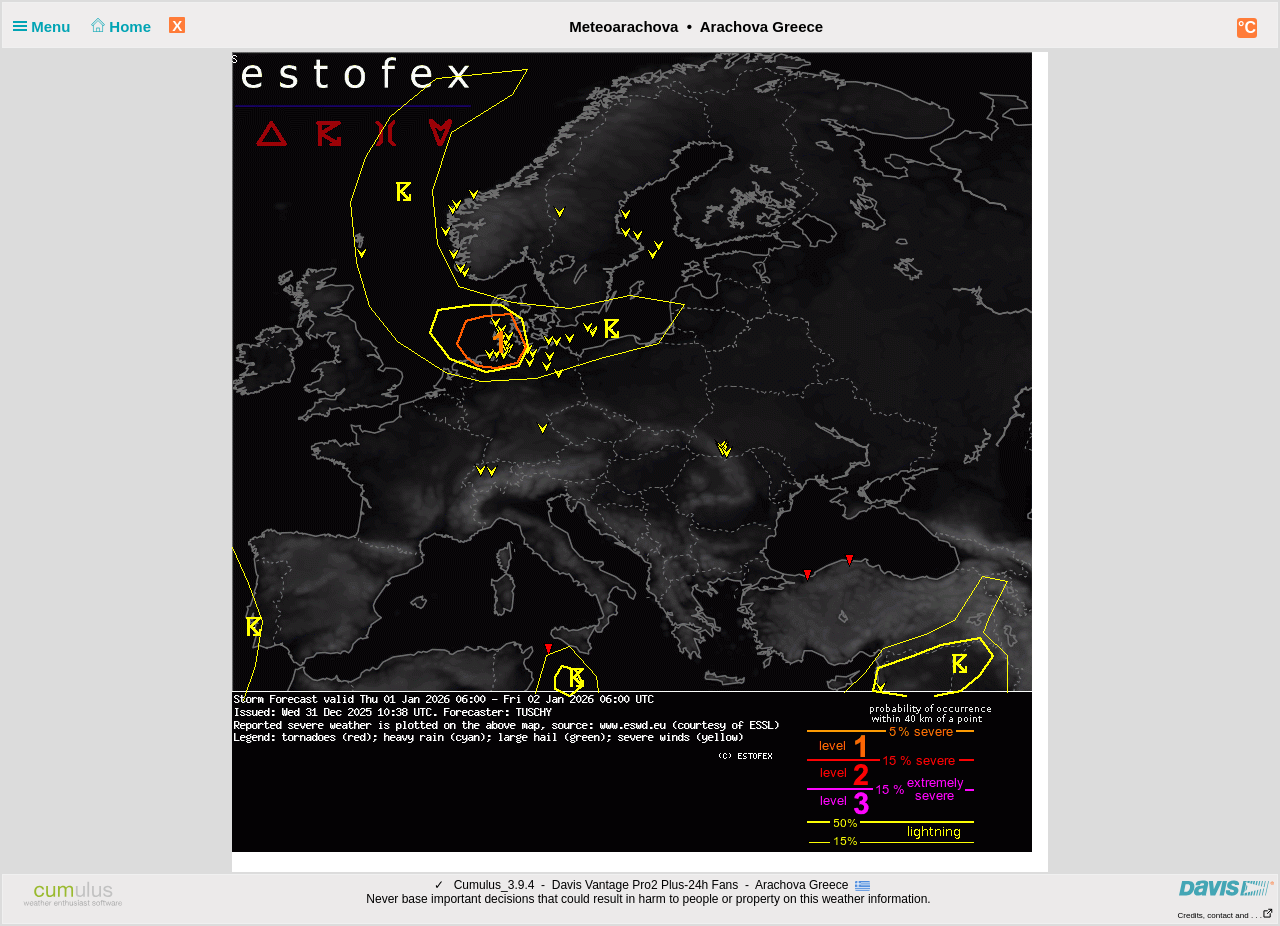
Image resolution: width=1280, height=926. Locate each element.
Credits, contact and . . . (1226, 915)
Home (119, 26)
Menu (46, 26)
